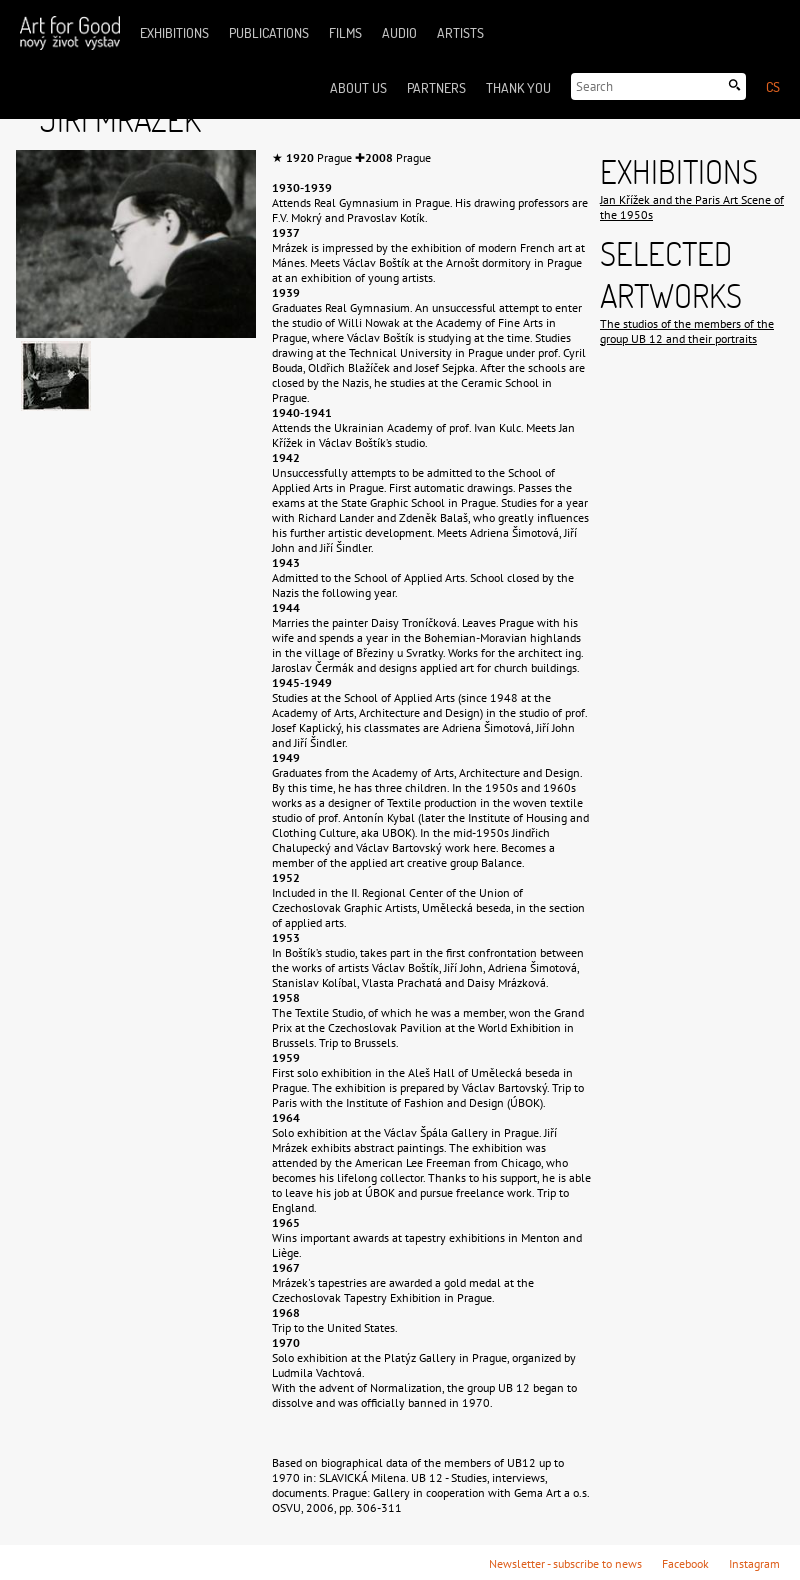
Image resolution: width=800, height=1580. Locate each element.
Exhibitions (174, 32)
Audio (399, 32)
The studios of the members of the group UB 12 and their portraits (687, 331)
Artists (460, 32)
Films (345, 32)
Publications (269, 32)
